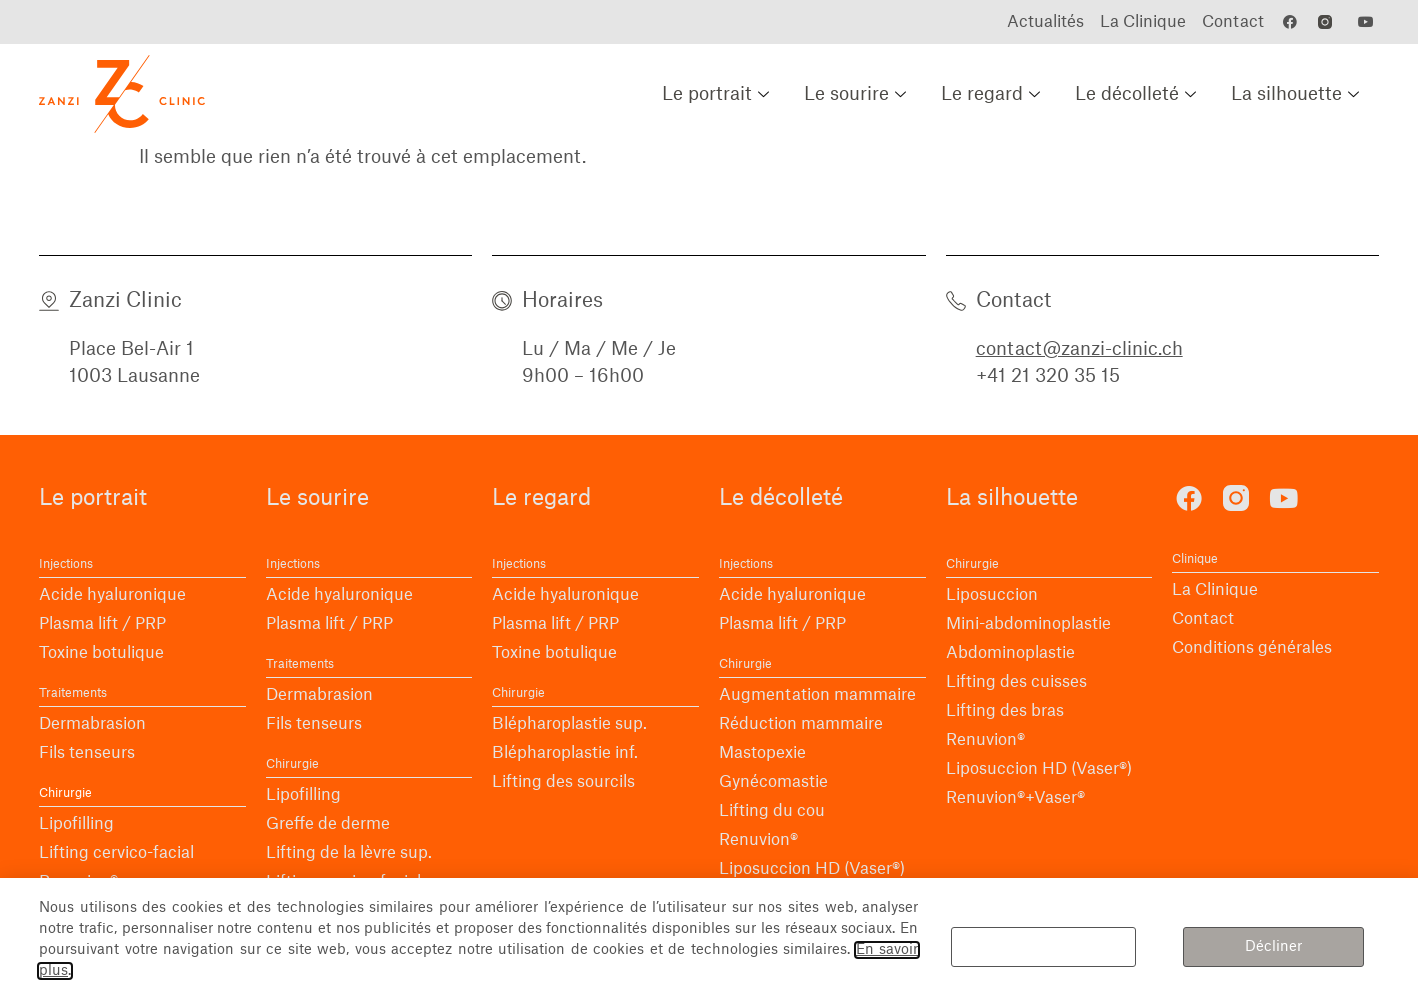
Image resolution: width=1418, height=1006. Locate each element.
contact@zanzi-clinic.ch (1079, 349)
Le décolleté (1138, 94)
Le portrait (718, 94)
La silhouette (1297, 94)
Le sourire (857, 94)
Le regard (993, 94)
